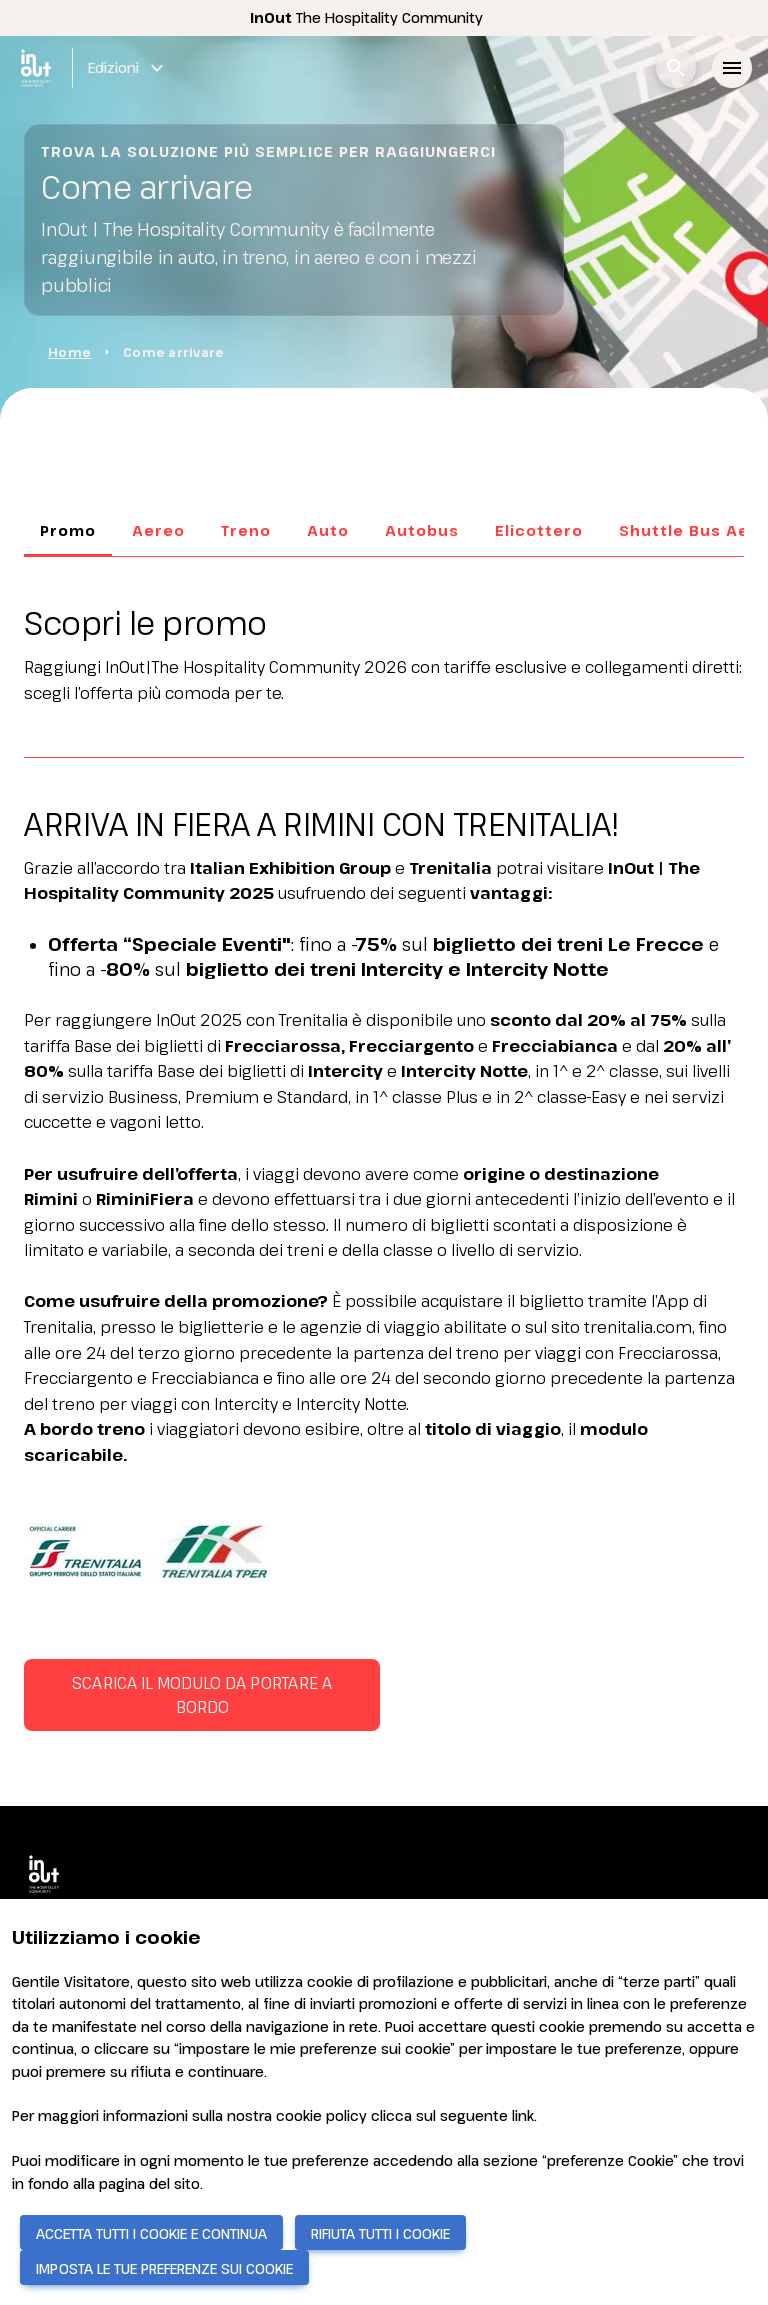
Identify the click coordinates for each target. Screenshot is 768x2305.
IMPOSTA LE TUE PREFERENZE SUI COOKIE (164, 2268)
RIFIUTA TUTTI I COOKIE (380, 2233)
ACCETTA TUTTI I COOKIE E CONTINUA (151, 2233)
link (523, 2115)
